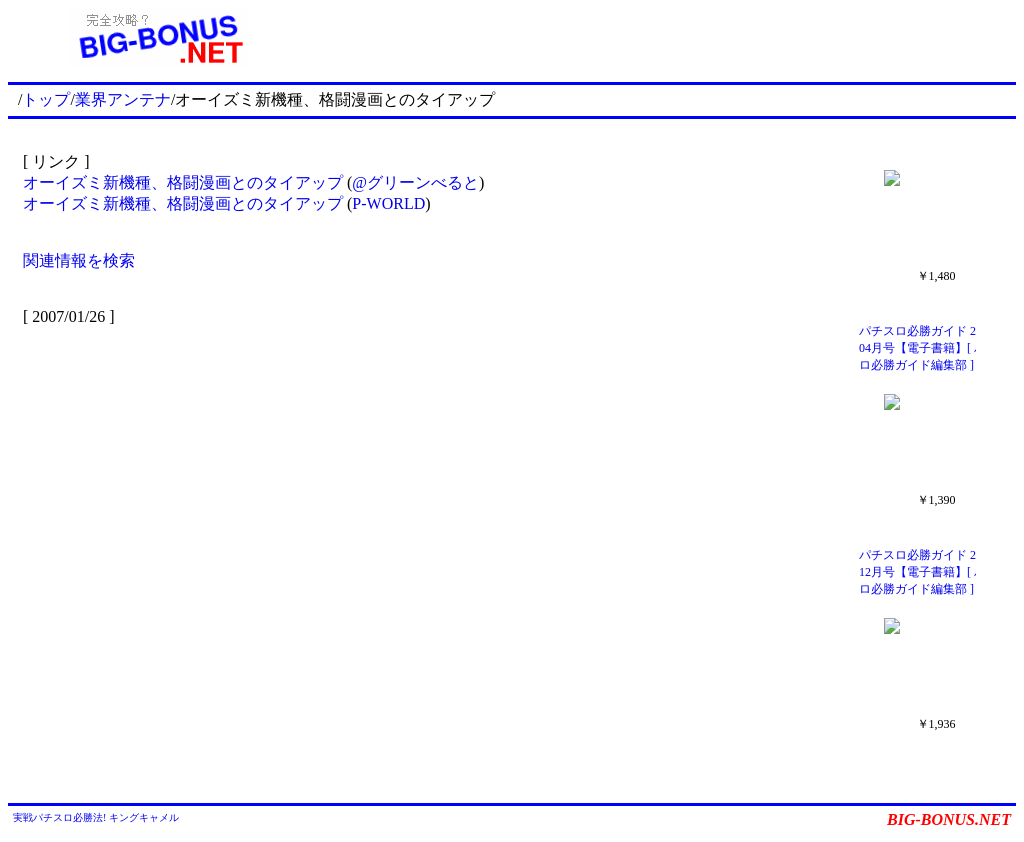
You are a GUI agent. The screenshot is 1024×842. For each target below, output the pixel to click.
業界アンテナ (123, 99)
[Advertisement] (663, 38)
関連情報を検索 (79, 260)
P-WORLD (388, 203)
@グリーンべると (415, 182)
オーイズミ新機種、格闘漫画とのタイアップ (183, 182)
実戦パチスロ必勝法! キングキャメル (96, 817)
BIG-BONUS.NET (949, 819)
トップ (46, 99)
